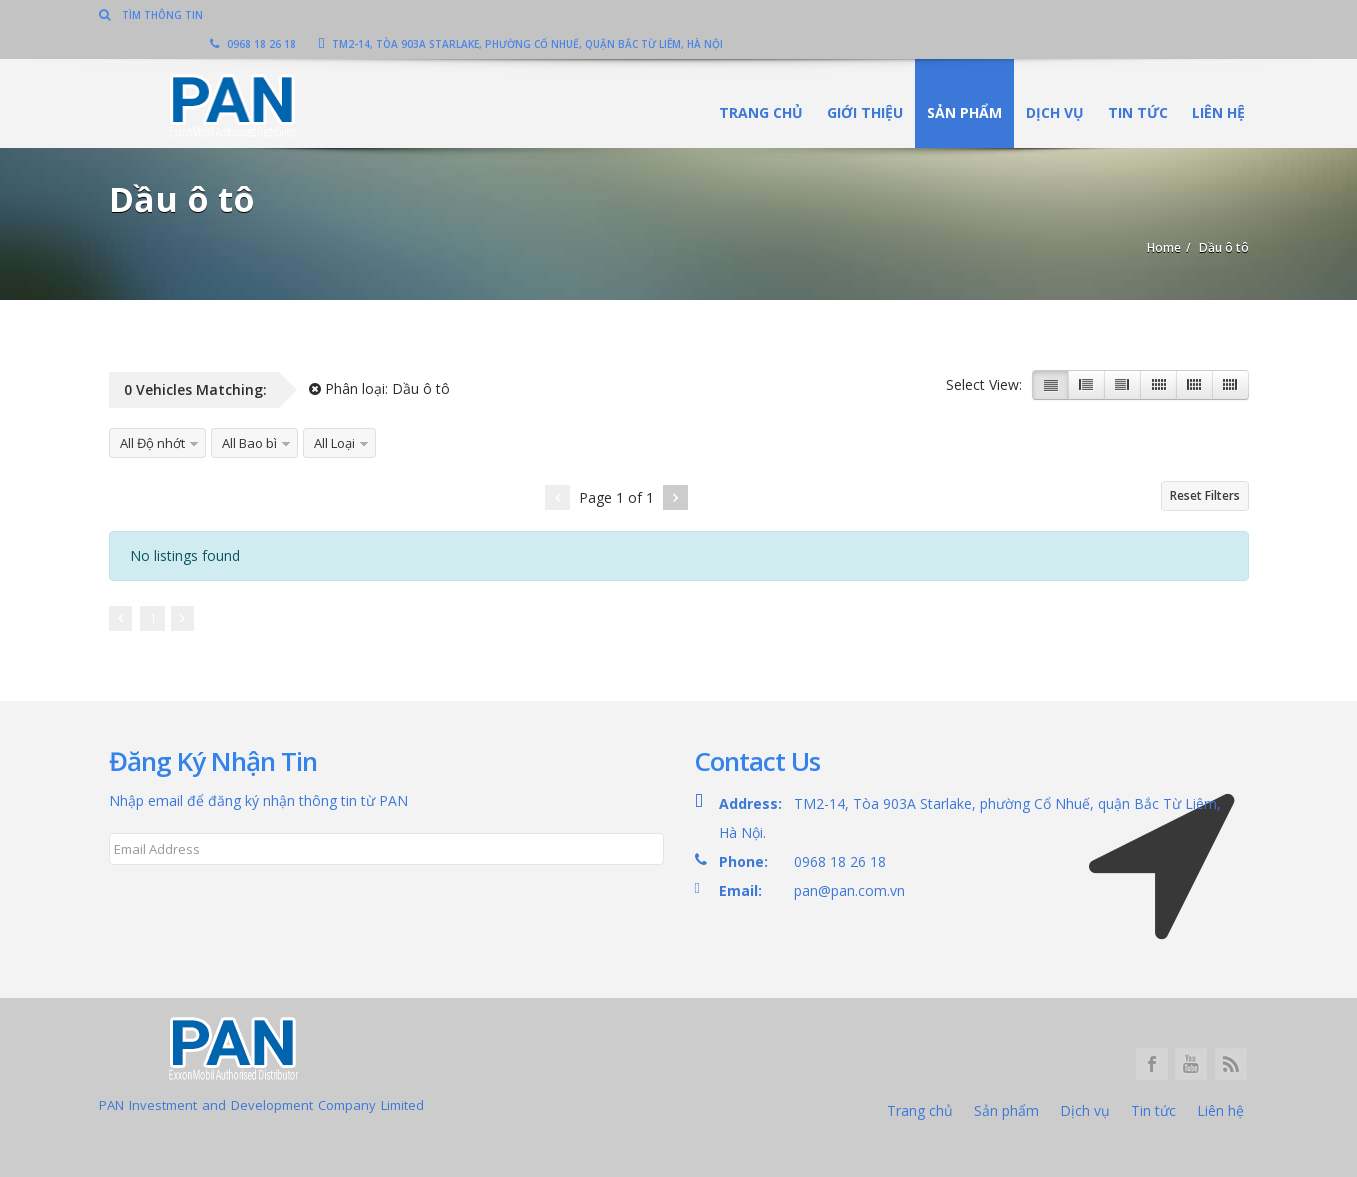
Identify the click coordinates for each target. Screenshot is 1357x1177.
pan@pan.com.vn (849, 890)
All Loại (334, 443)
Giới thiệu (856, 83)
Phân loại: (379, 388)
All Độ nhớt (152, 443)
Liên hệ (1209, 83)
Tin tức (1129, 83)
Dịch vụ (1046, 83)
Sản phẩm (955, 83)
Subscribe (152, 897)
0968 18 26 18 (779, 15)
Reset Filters (1205, 495)
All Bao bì (249, 443)
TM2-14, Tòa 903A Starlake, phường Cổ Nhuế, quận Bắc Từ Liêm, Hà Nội (1046, 15)
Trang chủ (752, 83)
